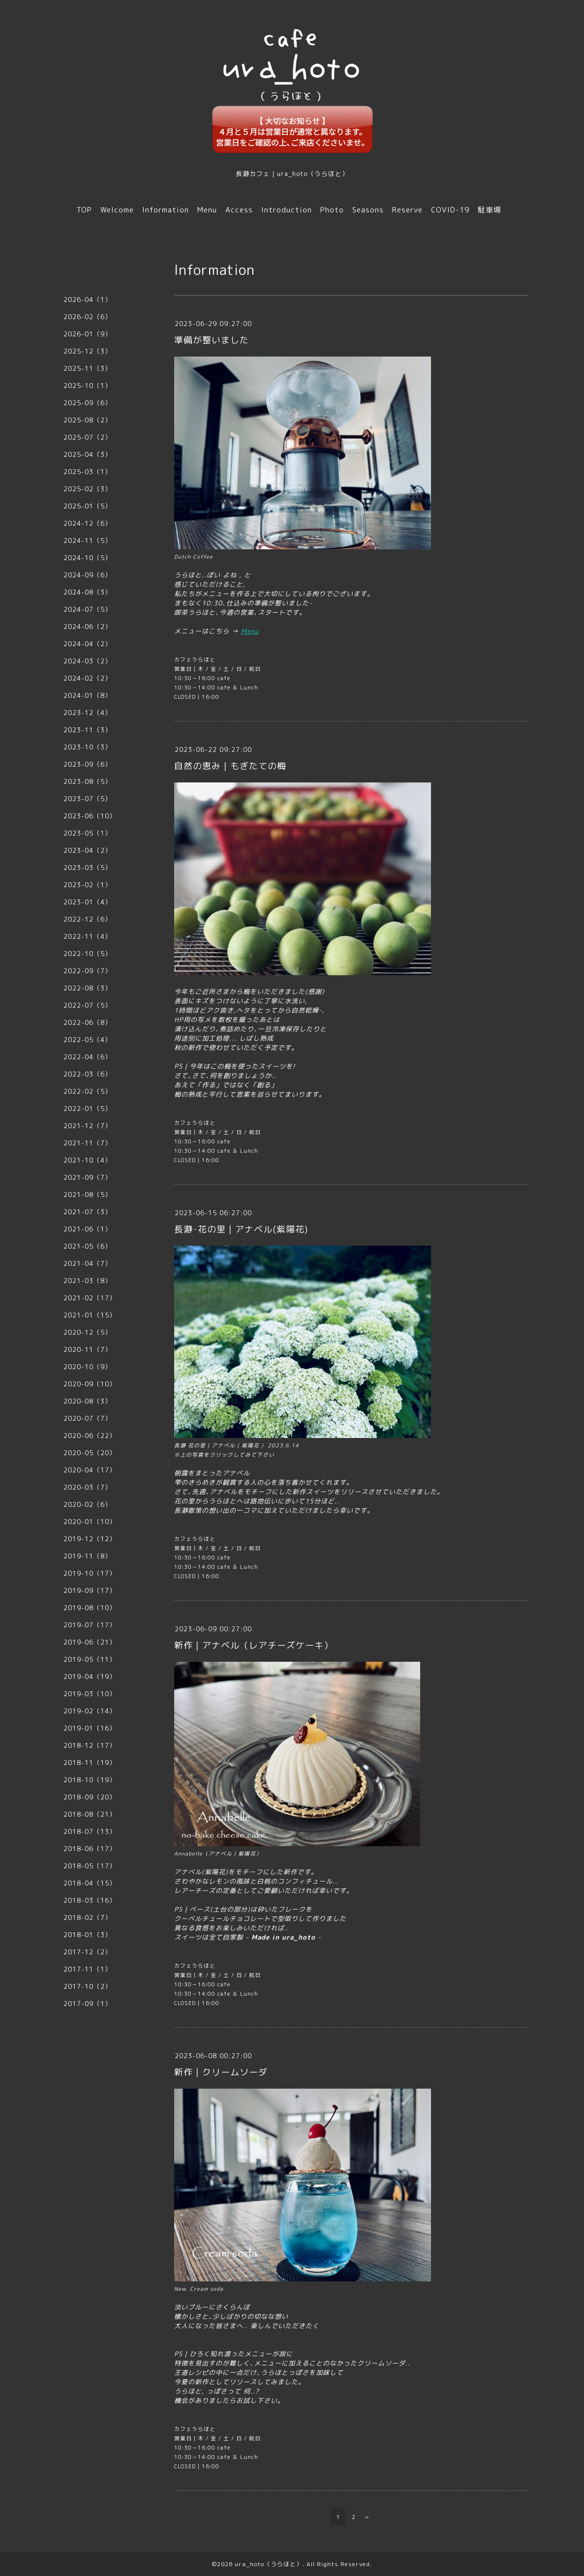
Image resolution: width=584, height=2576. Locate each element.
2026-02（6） (87, 316)
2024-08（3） (87, 592)
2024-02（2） (87, 678)
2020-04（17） (89, 1470)
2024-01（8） (87, 695)
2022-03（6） (87, 1074)
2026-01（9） (87, 333)
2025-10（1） (87, 385)
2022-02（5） (87, 1091)
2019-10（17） (89, 1573)
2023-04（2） (87, 850)
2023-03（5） (87, 867)
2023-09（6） (87, 764)
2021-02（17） (89, 1297)
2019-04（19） (89, 1676)
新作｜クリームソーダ (221, 2072)
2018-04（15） (89, 1883)
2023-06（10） (89, 815)
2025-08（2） (87, 420)
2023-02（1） (87, 884)
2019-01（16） (89, 1728)
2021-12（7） (87, 1125)
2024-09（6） (87, 574)
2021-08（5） (87, 1194)
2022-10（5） (87, 953)
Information (165, 210)
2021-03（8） (87, 1280)
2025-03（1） (87, 471)
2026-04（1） (87, 299)
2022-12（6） (87, 919)
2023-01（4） (87, 902)
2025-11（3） (87, 368)
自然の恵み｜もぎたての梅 (230, 766)
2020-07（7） (87, 1418)
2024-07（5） (87, 609)
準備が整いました (211, 340)
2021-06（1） (87, 1229)
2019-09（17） (89, 1590)
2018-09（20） (89, 1797)
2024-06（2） (87, 626)
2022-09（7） (87, 970)
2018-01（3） (87, 1934)
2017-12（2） (87, 1951)
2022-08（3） (87, 988)
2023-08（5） (87, 781)
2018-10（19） (89, 1779)
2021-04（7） (87, 1263)
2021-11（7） (87, 1142)
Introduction (286, 210)
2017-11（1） (87, 1969)
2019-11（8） (87, 1556)
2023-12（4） (87, 712)
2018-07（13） (89, 1831)
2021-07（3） (87, 1211)
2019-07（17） (89, 1624)
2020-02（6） (87, 1504)
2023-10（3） (87, 747)
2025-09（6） (87, 402)
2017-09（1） (87, 2003)
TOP (84, 210)
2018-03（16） (89, 1900)
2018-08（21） (89, 1814)
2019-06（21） (89, 1642)
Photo (332, 210)
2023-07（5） (87, 798)
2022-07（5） (87, 1005)
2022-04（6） (87, 1056)
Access (239, 210)
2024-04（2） (87, 643)
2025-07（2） (87, 437)
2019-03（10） (89, 1693)
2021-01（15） (89, 1315)
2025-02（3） (87, 488)
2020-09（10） (89, 1383)
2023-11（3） (87, 729)
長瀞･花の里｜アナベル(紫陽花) (241, 1229)
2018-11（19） (89, 1762)
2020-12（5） (87, 1332)
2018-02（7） (87, 1917)
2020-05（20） (89, 1452)
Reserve (407, 210)
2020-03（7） (87, 1487)
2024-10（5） (87, 557)
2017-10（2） (87, 1986)
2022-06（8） (87, 1022)
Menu (207, 210)
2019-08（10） (89, 1607)
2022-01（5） (87, 1108)
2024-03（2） (87, 661)
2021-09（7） (87, 1177)
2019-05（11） (89, 1659)
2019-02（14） (89, 1711)
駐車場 (489, 210)
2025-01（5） (87, 506)
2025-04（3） (87, 454)
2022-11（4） (87, 936)
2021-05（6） (87, 1246)
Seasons (368, 210)
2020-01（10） (89, 1521)
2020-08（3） (87, 1401)
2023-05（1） (87, 833)
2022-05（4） (87, 1039)
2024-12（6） (87, 523)
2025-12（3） (87, 351)
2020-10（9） (87, 1366)
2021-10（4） (87, 1160)
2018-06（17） (89, 1848)
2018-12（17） (89, 1745)
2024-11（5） (87, 540)
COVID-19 (450, 210)
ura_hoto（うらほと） (269, 2564)
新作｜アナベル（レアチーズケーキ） (253, 1645)
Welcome (117, 210)
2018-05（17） (89, 1865)
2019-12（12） (89, 1538)
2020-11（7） (87, 1349)
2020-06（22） (89, 1435)
